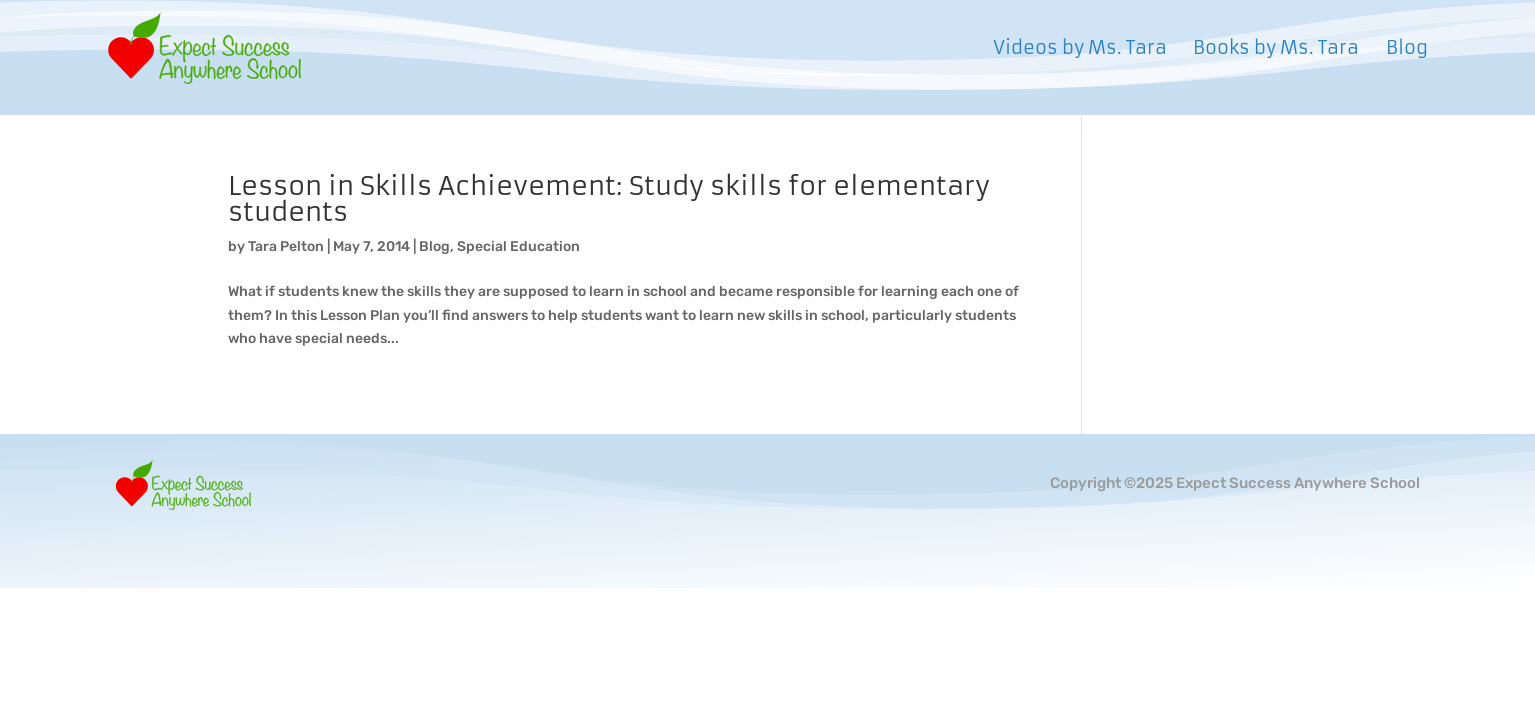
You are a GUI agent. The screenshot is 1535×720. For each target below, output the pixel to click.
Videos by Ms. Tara (1080, 50)
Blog (1407, 50)
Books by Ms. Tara (1276, 50)
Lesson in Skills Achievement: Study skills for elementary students (609, 199)
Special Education (518, 246)
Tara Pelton (286, 246)
